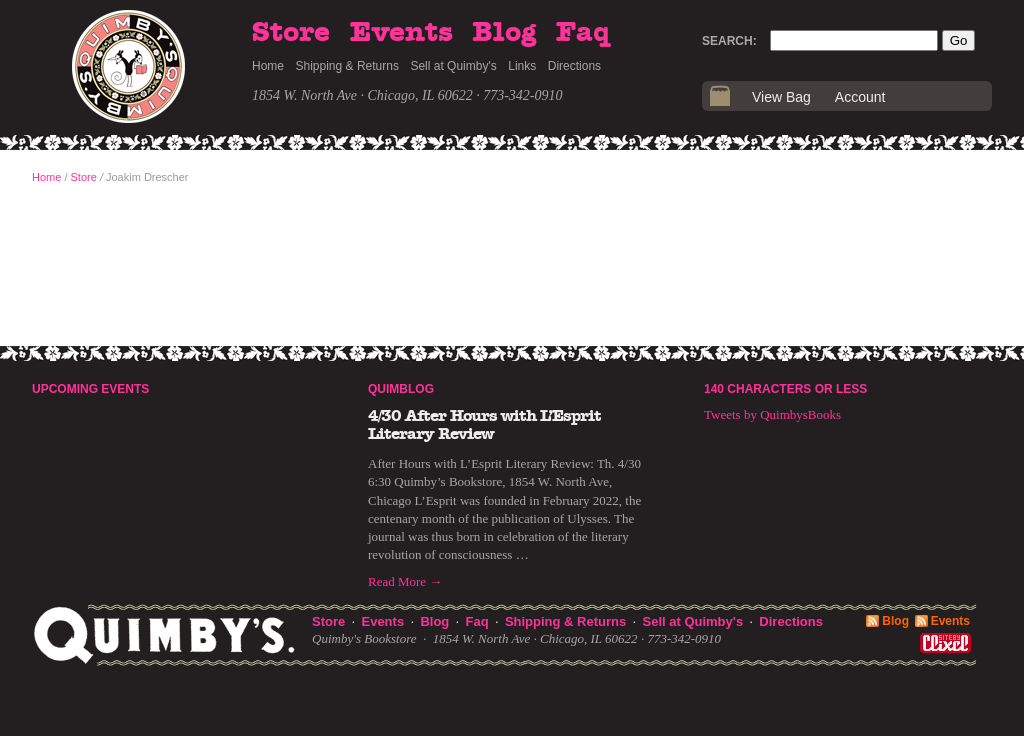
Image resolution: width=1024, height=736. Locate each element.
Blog (504, 33)
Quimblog (401, 389)
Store (291, 33)
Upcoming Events (90, 389)
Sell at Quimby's (453, 66)
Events (401, 33)
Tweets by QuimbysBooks (772, 414)
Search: (729, 41)
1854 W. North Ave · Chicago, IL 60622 (362, 95)
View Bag (781, 97)
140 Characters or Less (785, 389)
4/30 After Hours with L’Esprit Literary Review (484, 425)
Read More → (405, 581)
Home (268, 66)
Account (860, 97)
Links (522, 66)
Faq (583, 33)
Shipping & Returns (347, 66)
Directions (574, 66)
